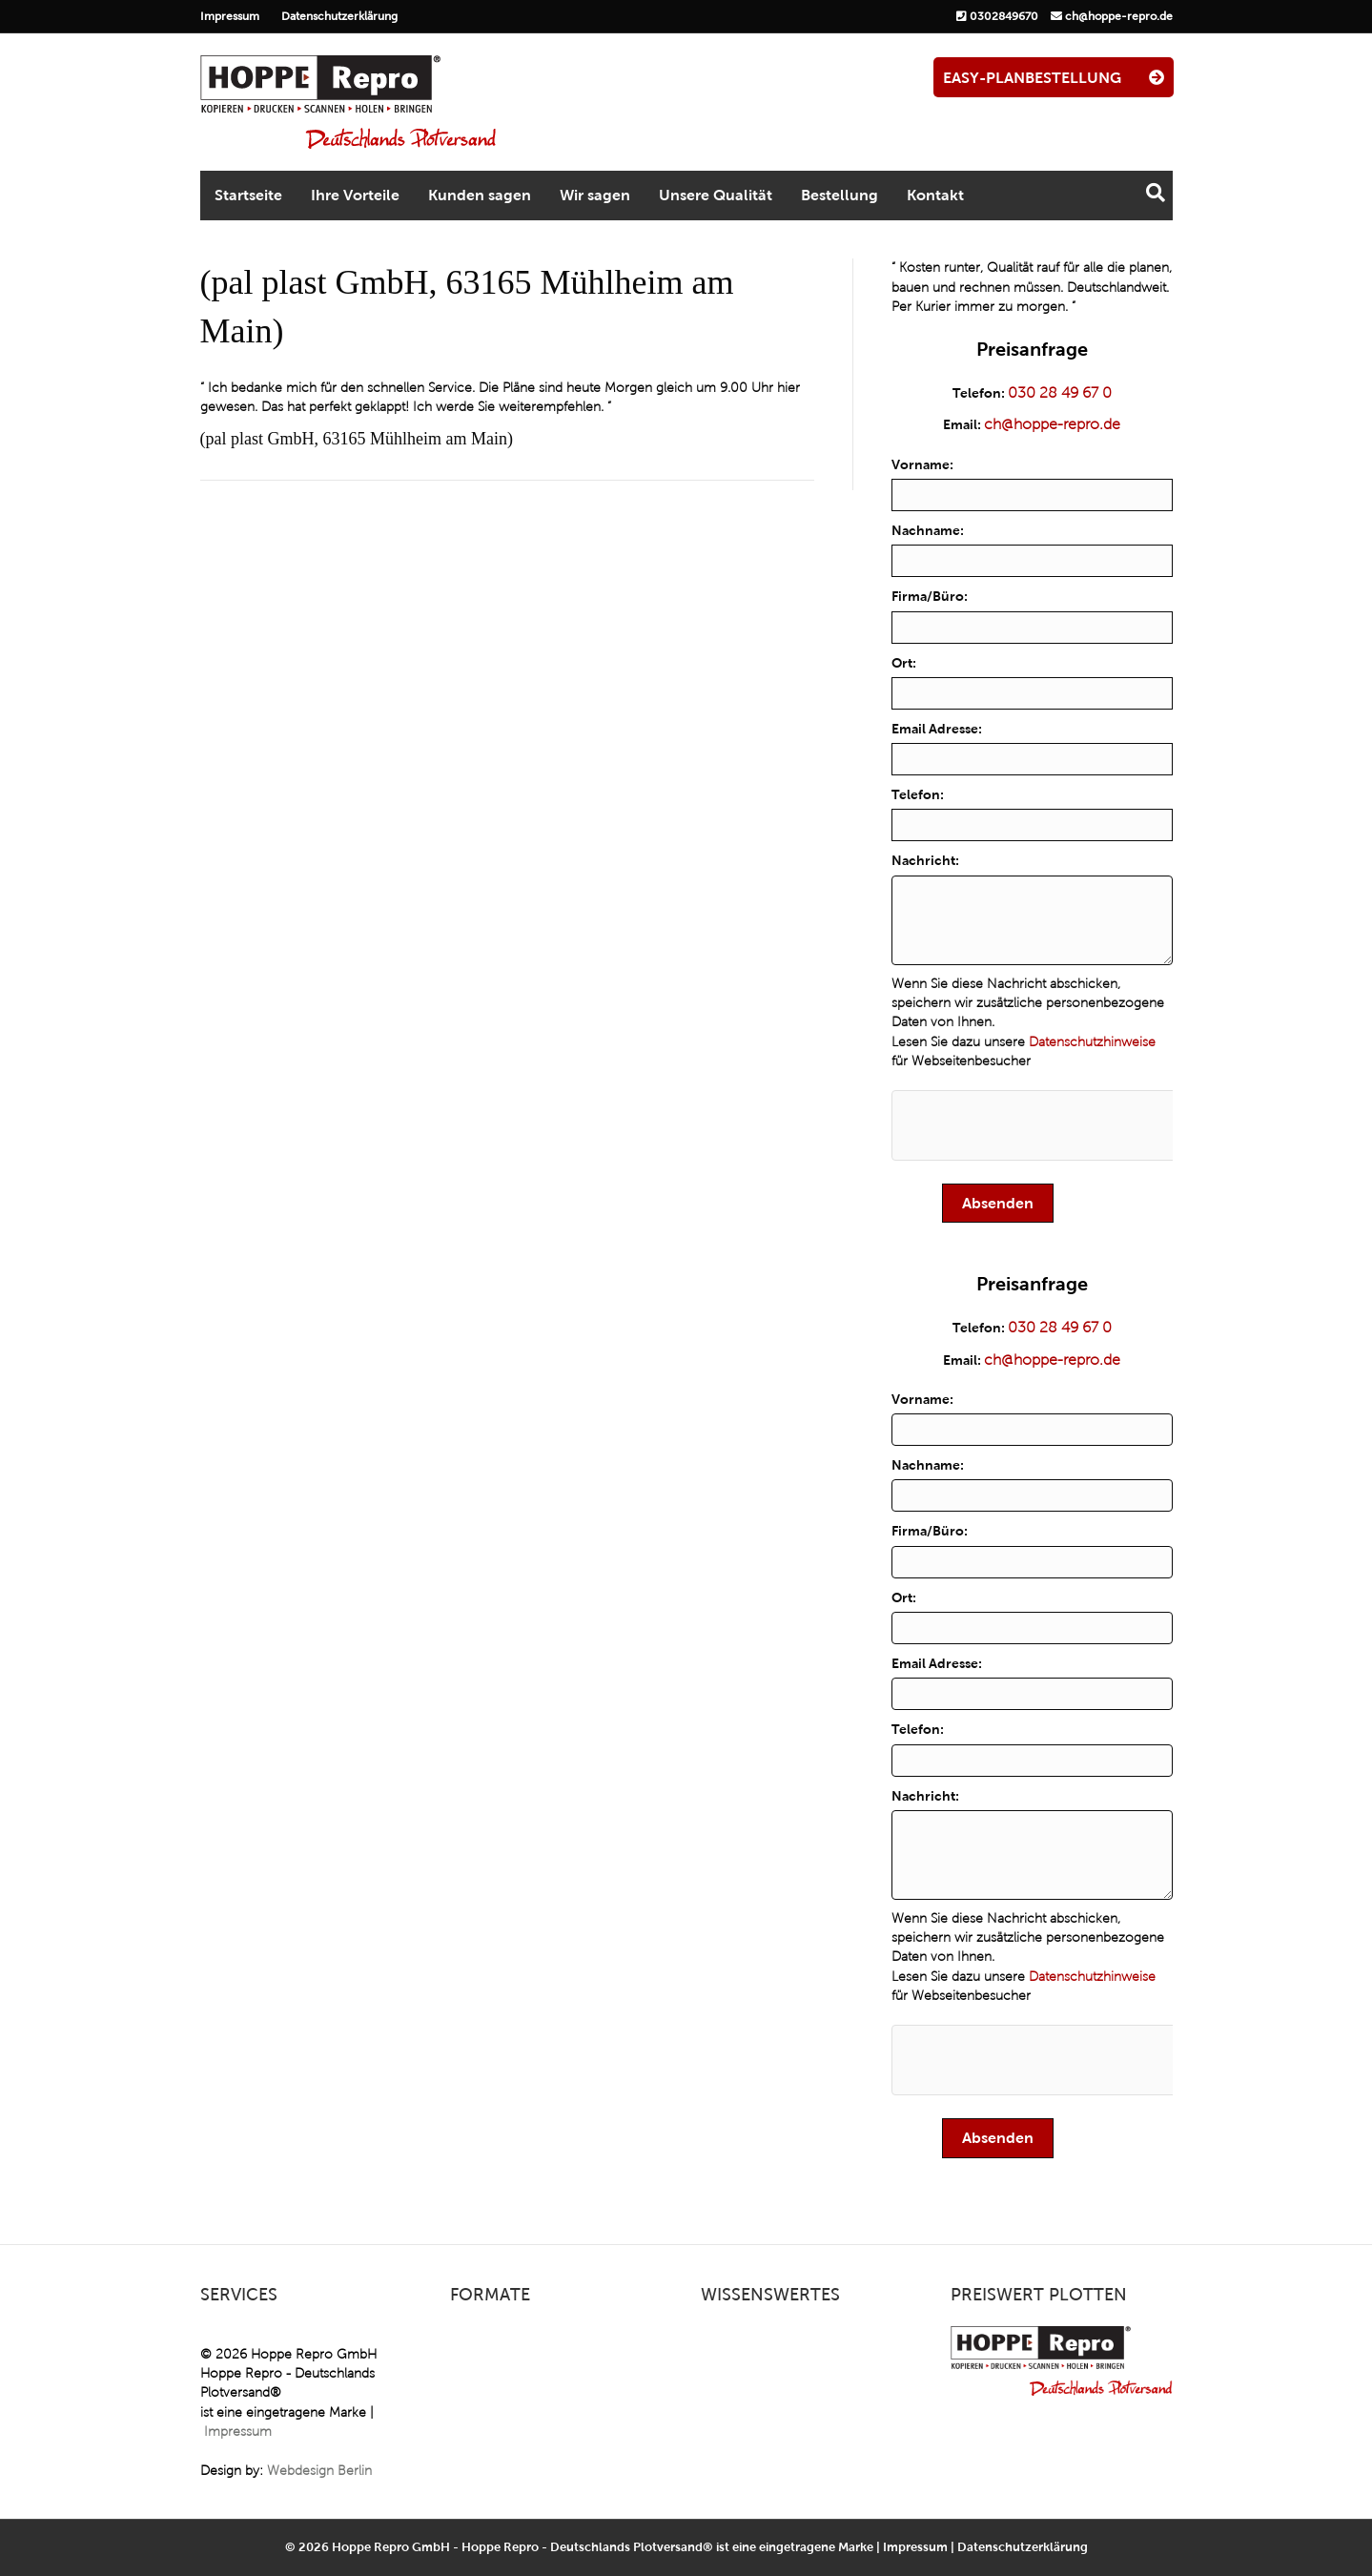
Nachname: (927, 530)
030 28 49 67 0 (1060, 392)
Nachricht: (925, 860)
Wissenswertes (770, 2294)
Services (238, 2294)
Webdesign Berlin (319, 2470)
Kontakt (935, 195)
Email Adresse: (936, 728)
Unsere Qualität (715, 195)
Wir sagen (595, 195)
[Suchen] (1155, 192)
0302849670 (1004, 16)
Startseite (248, 195)
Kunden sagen (479, 195)
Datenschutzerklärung (339, 16)
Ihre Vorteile (355, 195)
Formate (490, 2294)
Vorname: (922, 464)
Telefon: (917, 794)
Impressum (229, 16)
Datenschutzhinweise (1092, 1042)
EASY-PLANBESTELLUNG (1053, 78)
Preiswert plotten (1039, 2294)
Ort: (903, 662)
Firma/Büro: (929, 596)
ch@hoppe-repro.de (1119, 16)
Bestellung (839, 195)
